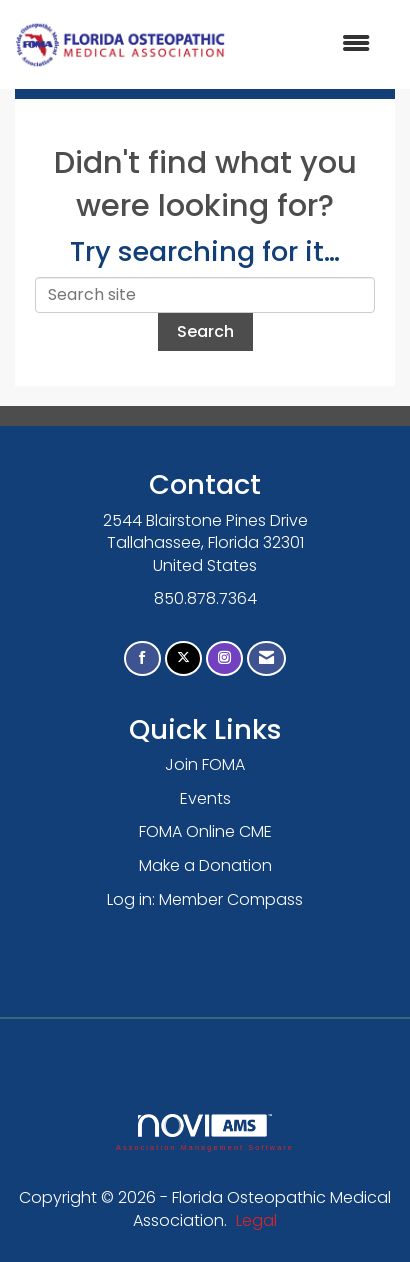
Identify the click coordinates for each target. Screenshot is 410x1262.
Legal (256, 1220)
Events (205, 798)
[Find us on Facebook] (142, 658)
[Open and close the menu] (308, 44)
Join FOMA (205, 764)
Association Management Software (205, 1132)
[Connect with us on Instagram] (224, 658)
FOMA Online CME (205, 831)
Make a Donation (205, 865)
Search (205, 331)
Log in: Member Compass (205, 899)
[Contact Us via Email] (266, 658)
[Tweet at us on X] (183, 658)
